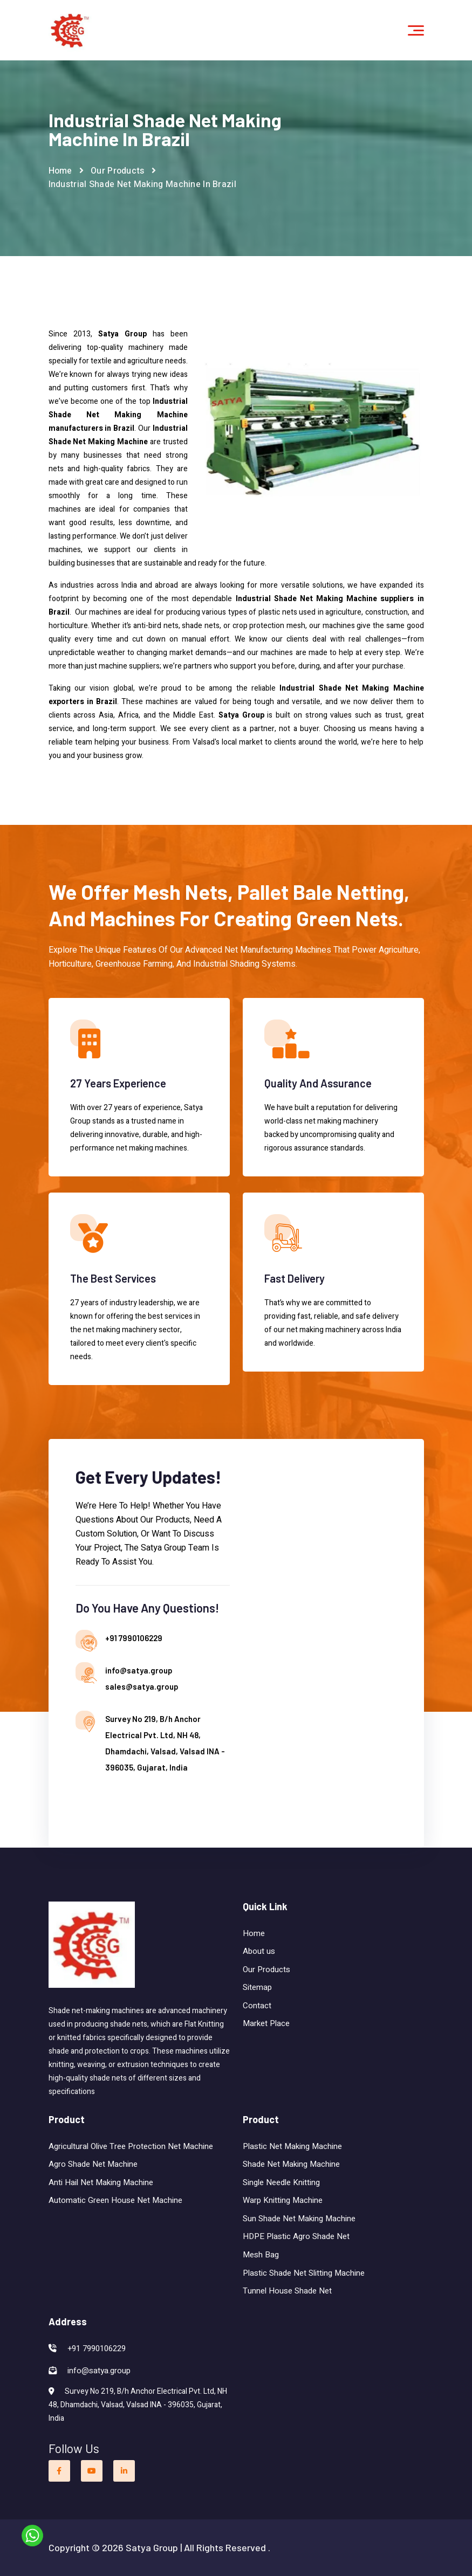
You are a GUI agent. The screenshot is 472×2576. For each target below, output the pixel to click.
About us (259, 1951)
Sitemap (257, 1987)
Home (60, 170)
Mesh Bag (261, 2255)
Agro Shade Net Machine (93, 2164)
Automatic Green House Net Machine (115, 2200)
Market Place (266, 2023)
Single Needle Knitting (281, 2182)
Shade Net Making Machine (292, 2164)
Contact (257, 2006)
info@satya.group (139, 1670)
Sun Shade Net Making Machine (299, 2218)
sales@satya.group (142, 1686)
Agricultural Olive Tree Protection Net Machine (131, 2146)
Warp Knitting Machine (283, 2200)
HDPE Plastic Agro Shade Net (296, 2236)
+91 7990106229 (133, 1638)
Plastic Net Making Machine (292, 2146)
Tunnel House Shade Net (287, 2291)
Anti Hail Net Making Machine (101, 2182)
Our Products (118, 170)
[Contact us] (319, 1641)
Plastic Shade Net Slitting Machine (304, 2273)
